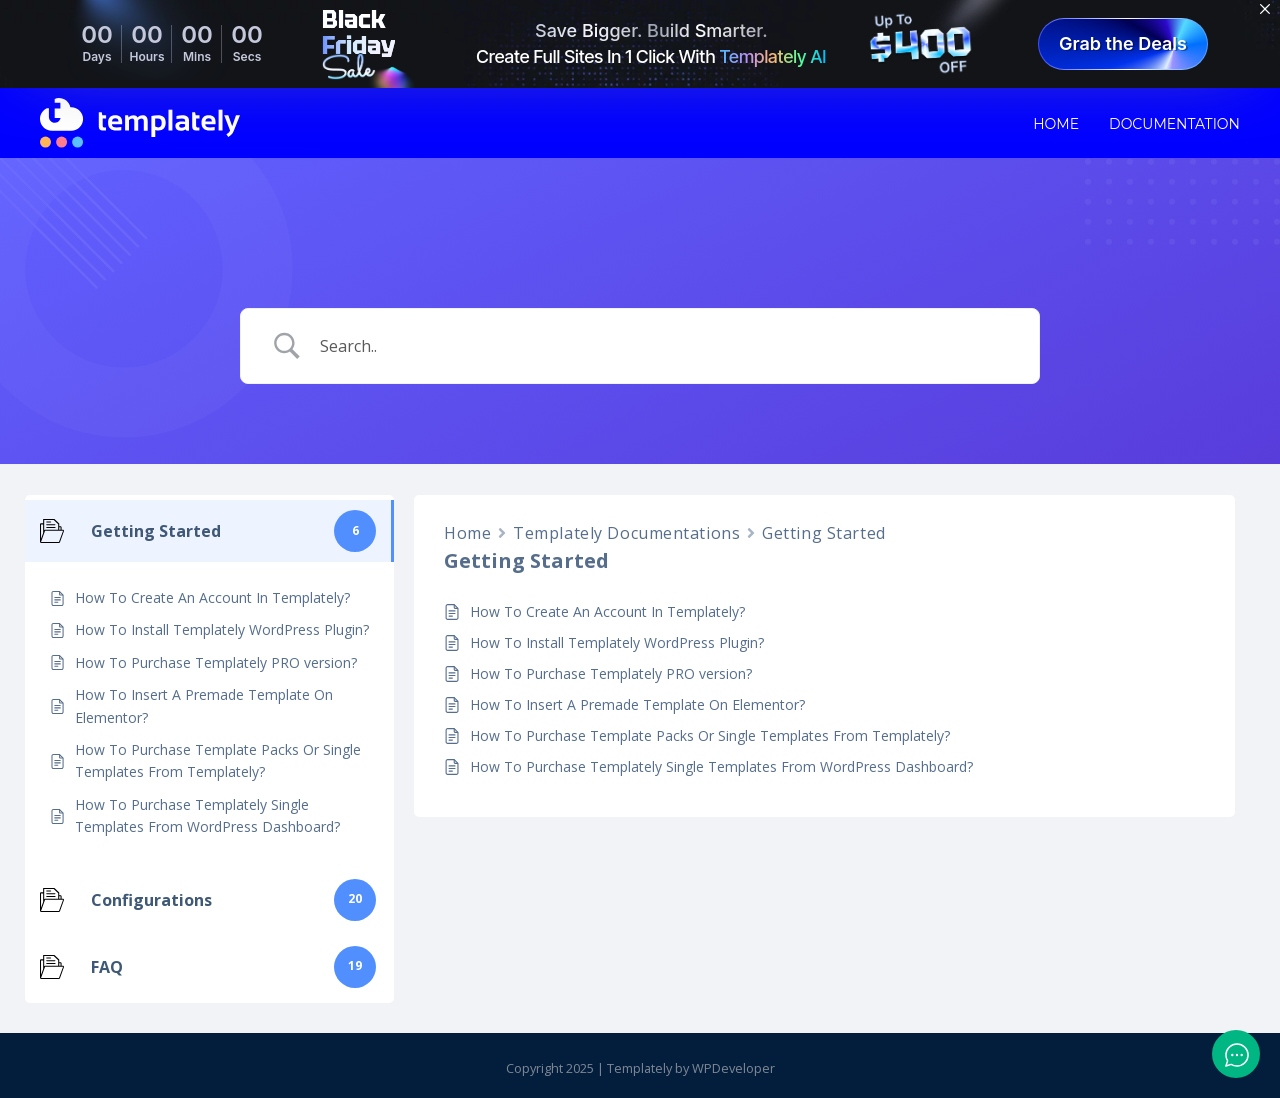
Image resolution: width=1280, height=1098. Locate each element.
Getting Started (823, 533)
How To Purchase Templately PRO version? (611, 673)
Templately (639, 1068)
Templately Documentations (626, 533)
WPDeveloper (733, 1068)
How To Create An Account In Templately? (607, 611)
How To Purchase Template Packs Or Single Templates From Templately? (710, 735)
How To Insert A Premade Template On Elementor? (637, 704)
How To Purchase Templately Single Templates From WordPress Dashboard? (721, 766)
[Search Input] (665, 346)
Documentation (1174, 124)
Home (1056, 124)
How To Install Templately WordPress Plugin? (617, 642)
